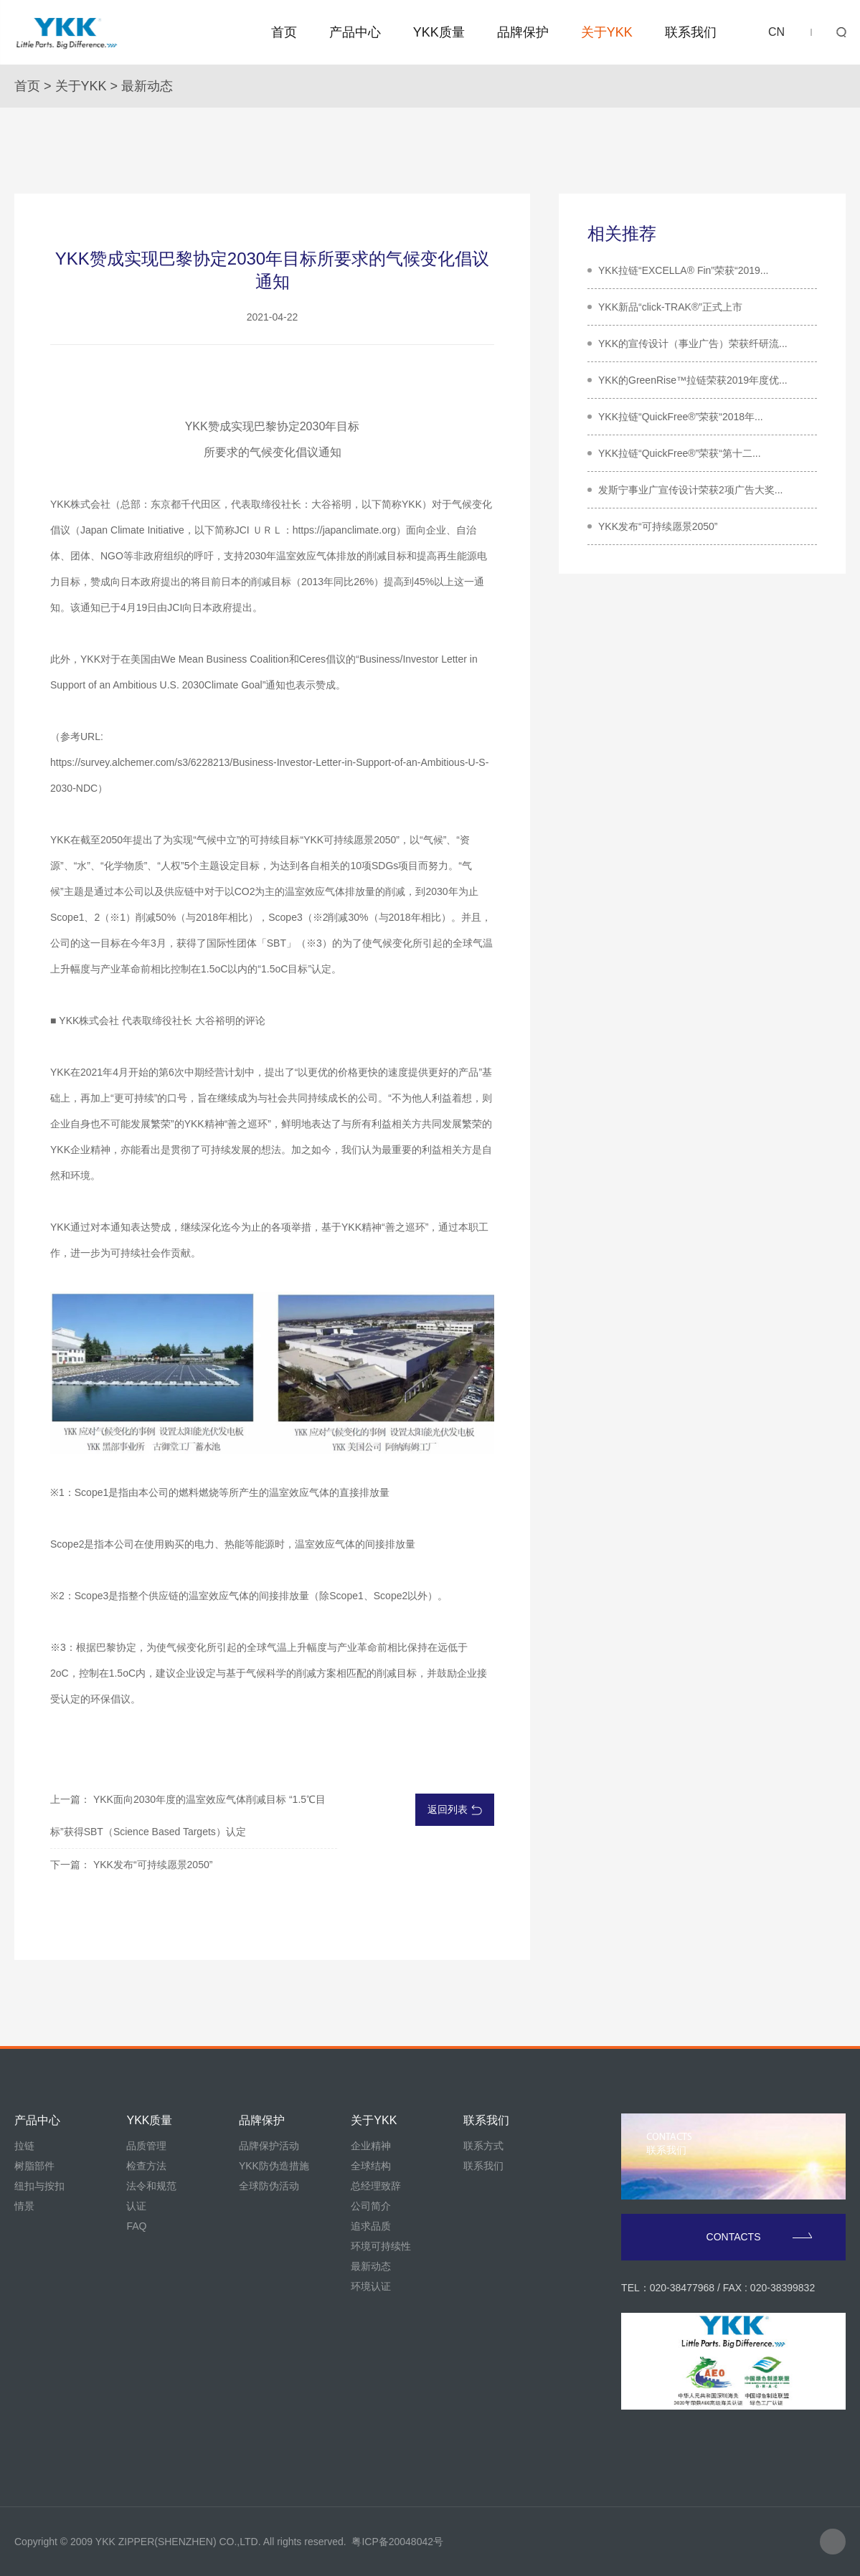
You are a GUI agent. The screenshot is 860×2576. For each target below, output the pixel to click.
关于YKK (607, 32)
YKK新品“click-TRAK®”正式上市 (670, 307)
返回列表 (454, 1809)
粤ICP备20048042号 (397, 2541)
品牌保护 (523, 32)
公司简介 (371, 2206)
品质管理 (146, 2145)
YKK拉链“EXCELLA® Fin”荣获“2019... (683, 270)
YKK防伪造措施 (274, 2166)
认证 (136, 2206)
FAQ (136, 2226)
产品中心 (355, 32)
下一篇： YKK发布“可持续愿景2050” (131, 1864)
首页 (284, 32)
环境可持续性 (381, 2246)
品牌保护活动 (269, 2145)
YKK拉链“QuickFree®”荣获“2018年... (680, 416)
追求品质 (371, 2226)
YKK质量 (439, 32)
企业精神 (371, 2145)
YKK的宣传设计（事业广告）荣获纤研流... (693, 343)
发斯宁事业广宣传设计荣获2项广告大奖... (690, 490)
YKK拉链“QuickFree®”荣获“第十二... (679, 453)
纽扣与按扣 (39, 2186)
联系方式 (483, 2145)
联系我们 (691, 32)
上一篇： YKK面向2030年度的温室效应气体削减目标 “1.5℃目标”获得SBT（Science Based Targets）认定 (188, 1815)
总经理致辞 (376, 2186)
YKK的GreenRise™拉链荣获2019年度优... (693, 380)
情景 (24, 2206)
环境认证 (371, 2286)
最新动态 (147, 86)
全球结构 (371, 2166)
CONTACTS (760, 2237)
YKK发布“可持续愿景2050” (657, 526)
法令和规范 (151, 2186)
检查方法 (146, 2166)
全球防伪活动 (269, 2186)
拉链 (24, 2145)
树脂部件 (34, 2166)
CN (776, 32)
